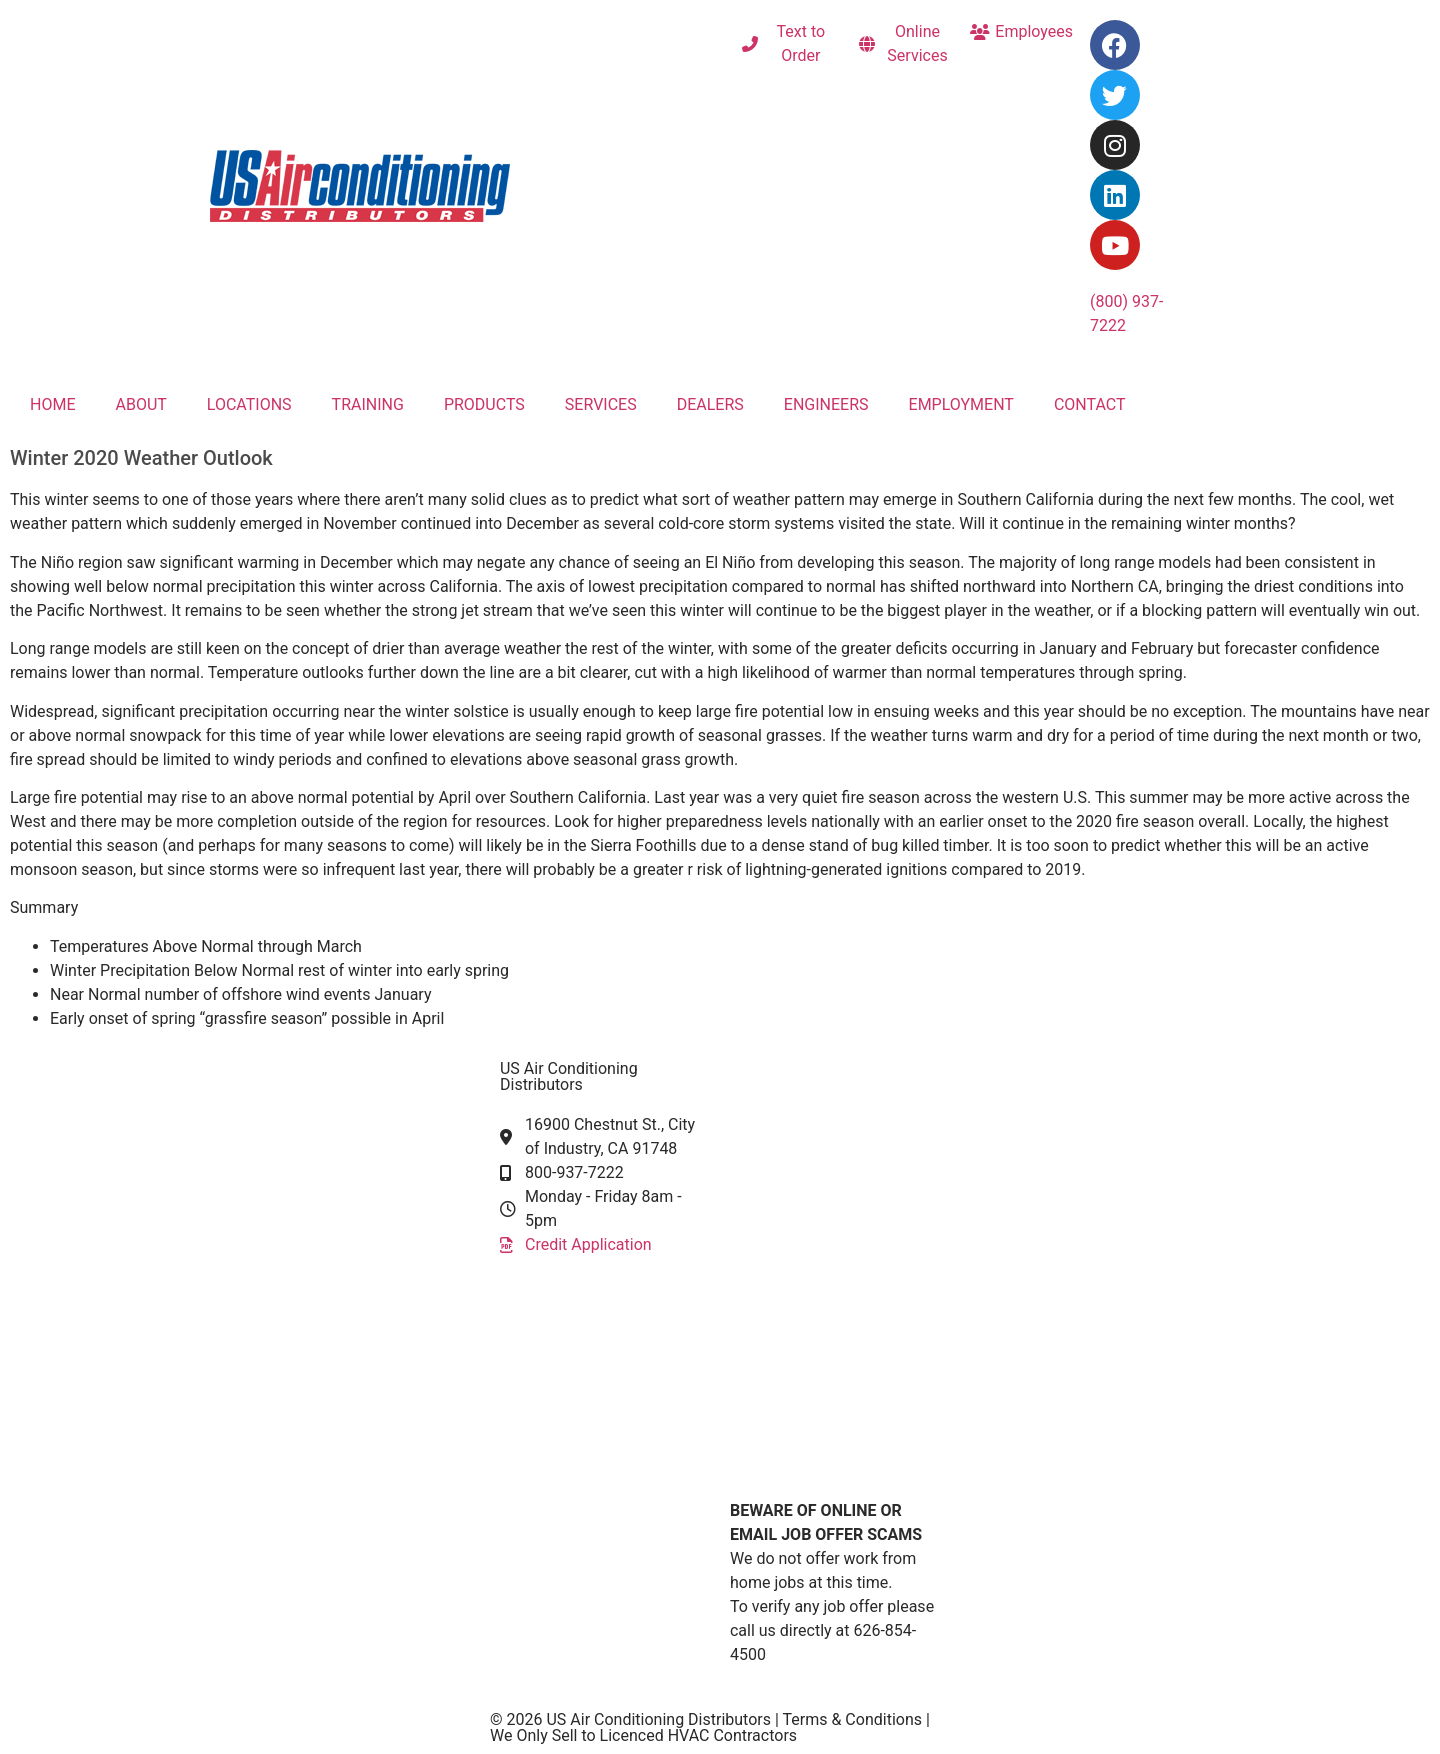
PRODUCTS (484, 404)
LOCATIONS (249, 404)
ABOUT (140, 404)
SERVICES (601, 404)
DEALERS (710, 404)
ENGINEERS (826, 404)
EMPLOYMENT (961, 404)
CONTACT (1090, 404)
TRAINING (368, 404)
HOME (52, 404)
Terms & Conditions (854, 1719)
